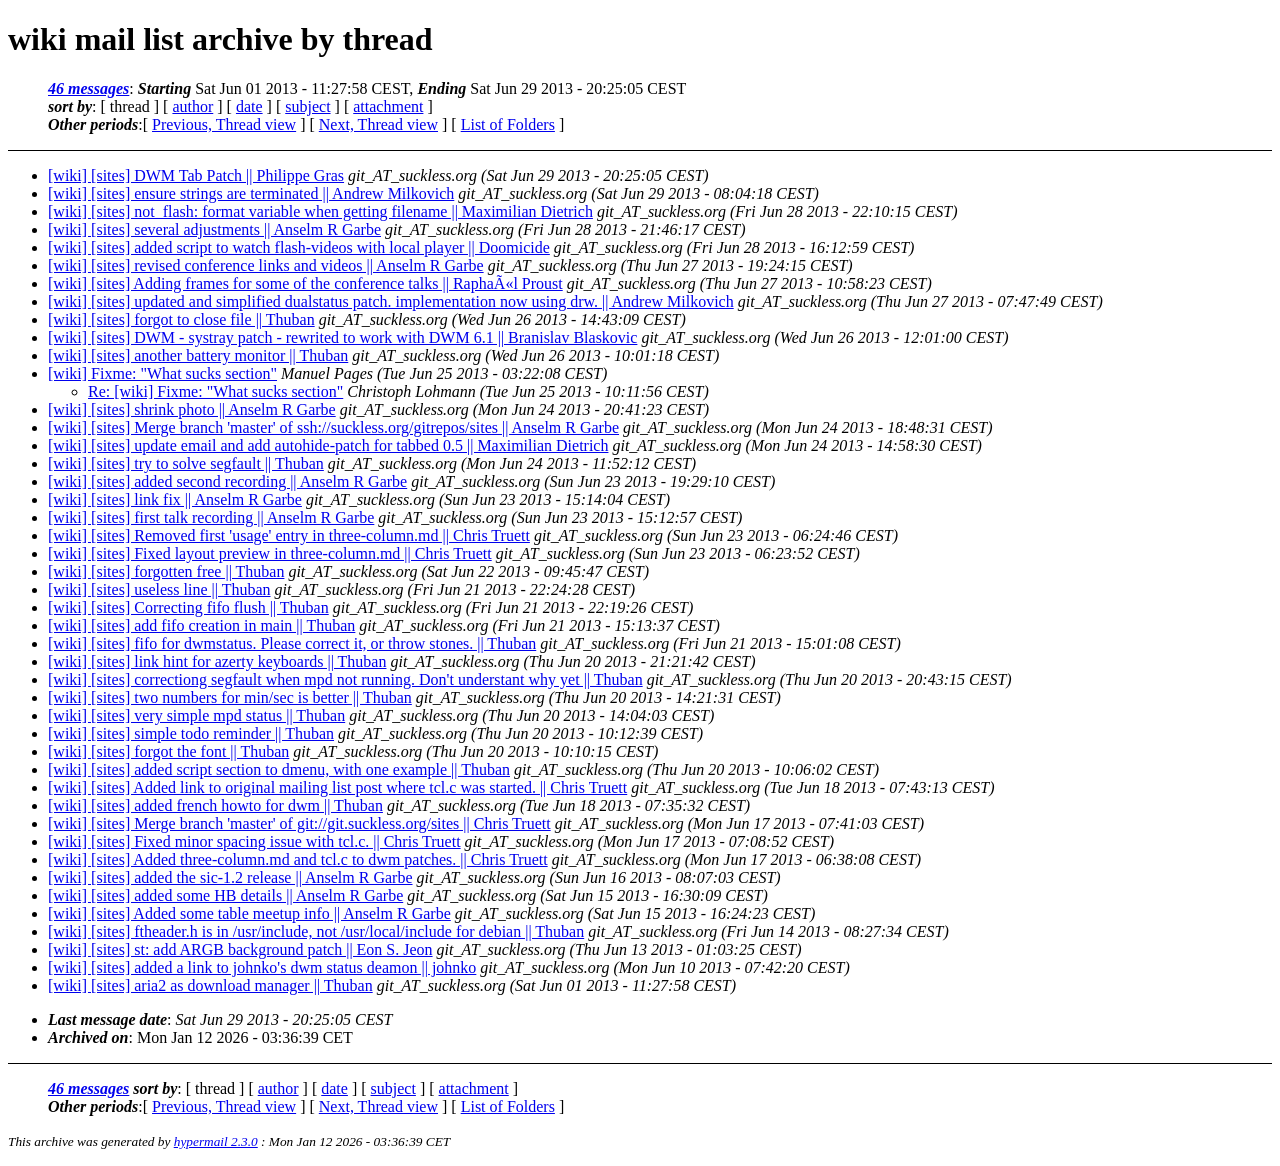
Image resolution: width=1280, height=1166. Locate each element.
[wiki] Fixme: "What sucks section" (162, 373)
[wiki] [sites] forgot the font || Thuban (168, 751)
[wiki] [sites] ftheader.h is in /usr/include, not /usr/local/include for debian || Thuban (316, 931)
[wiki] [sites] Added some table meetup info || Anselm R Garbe (249, 913)
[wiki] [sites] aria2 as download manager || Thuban (210, 985)
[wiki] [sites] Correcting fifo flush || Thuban (188, 607)
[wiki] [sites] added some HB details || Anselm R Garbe (225, 895)
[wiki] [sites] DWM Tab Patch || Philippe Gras (196, 175)
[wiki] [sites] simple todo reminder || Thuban (191, 733)
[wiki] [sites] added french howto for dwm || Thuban (215, 805)
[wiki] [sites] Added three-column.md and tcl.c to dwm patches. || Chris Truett (298, 859)
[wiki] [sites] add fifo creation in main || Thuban (201, 625)
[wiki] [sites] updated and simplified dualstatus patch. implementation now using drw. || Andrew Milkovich (391, 301)
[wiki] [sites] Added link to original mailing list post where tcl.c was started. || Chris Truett (337, 787)
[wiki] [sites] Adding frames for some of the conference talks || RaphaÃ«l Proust (305, 283)
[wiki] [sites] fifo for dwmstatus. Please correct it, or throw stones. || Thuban (292, 643)
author (192, 106)
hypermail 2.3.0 (216, 1141)
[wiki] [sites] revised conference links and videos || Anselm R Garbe (266, 265)
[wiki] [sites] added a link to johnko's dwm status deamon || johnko (262, 967)
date (249, 106)
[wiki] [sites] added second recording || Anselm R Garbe (227, 481)
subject (307, 106)
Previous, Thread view (224, 124)
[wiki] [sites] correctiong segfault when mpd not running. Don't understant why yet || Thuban (345, 679)
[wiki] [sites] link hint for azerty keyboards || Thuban (217, 661)
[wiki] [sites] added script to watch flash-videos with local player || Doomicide (299, 247)
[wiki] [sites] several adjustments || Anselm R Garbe (214, 229)
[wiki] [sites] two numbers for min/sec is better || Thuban (230, 697)
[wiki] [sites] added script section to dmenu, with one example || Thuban (279, 769)
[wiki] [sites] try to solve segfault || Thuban (186, 463)
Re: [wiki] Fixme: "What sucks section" (215, 391)
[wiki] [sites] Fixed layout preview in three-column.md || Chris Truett (270, 553)
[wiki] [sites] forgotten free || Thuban (166, 571)
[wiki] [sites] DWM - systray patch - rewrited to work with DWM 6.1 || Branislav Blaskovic (342, 337)
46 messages (88, 88)
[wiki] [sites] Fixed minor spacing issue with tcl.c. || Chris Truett (254, 841)
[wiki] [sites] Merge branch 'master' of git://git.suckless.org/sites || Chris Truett (299, 823)
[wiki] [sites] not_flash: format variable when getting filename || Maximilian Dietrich (320, 211)
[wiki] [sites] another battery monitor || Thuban (198, 355)
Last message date (107, 1019)
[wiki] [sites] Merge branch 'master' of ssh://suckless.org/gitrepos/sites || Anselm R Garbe (333, 427)
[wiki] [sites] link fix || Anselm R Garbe (175, 499)
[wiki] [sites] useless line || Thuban (159, 589)
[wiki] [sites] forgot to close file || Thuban (181, 319)
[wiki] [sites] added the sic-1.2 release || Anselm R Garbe (230, 877)
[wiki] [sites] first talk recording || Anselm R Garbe (211, 517)
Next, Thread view (378, 124)
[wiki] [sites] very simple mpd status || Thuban (196, 715)
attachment (388, 106)
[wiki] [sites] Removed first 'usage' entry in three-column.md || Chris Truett (289, 535)
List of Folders (508, 124)
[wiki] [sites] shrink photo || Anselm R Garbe (192, 409)
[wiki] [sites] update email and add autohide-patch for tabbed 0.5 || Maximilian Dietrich (328, 445)
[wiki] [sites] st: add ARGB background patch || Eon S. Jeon (240, 949)
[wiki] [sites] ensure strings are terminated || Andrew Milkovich (251, 193)
